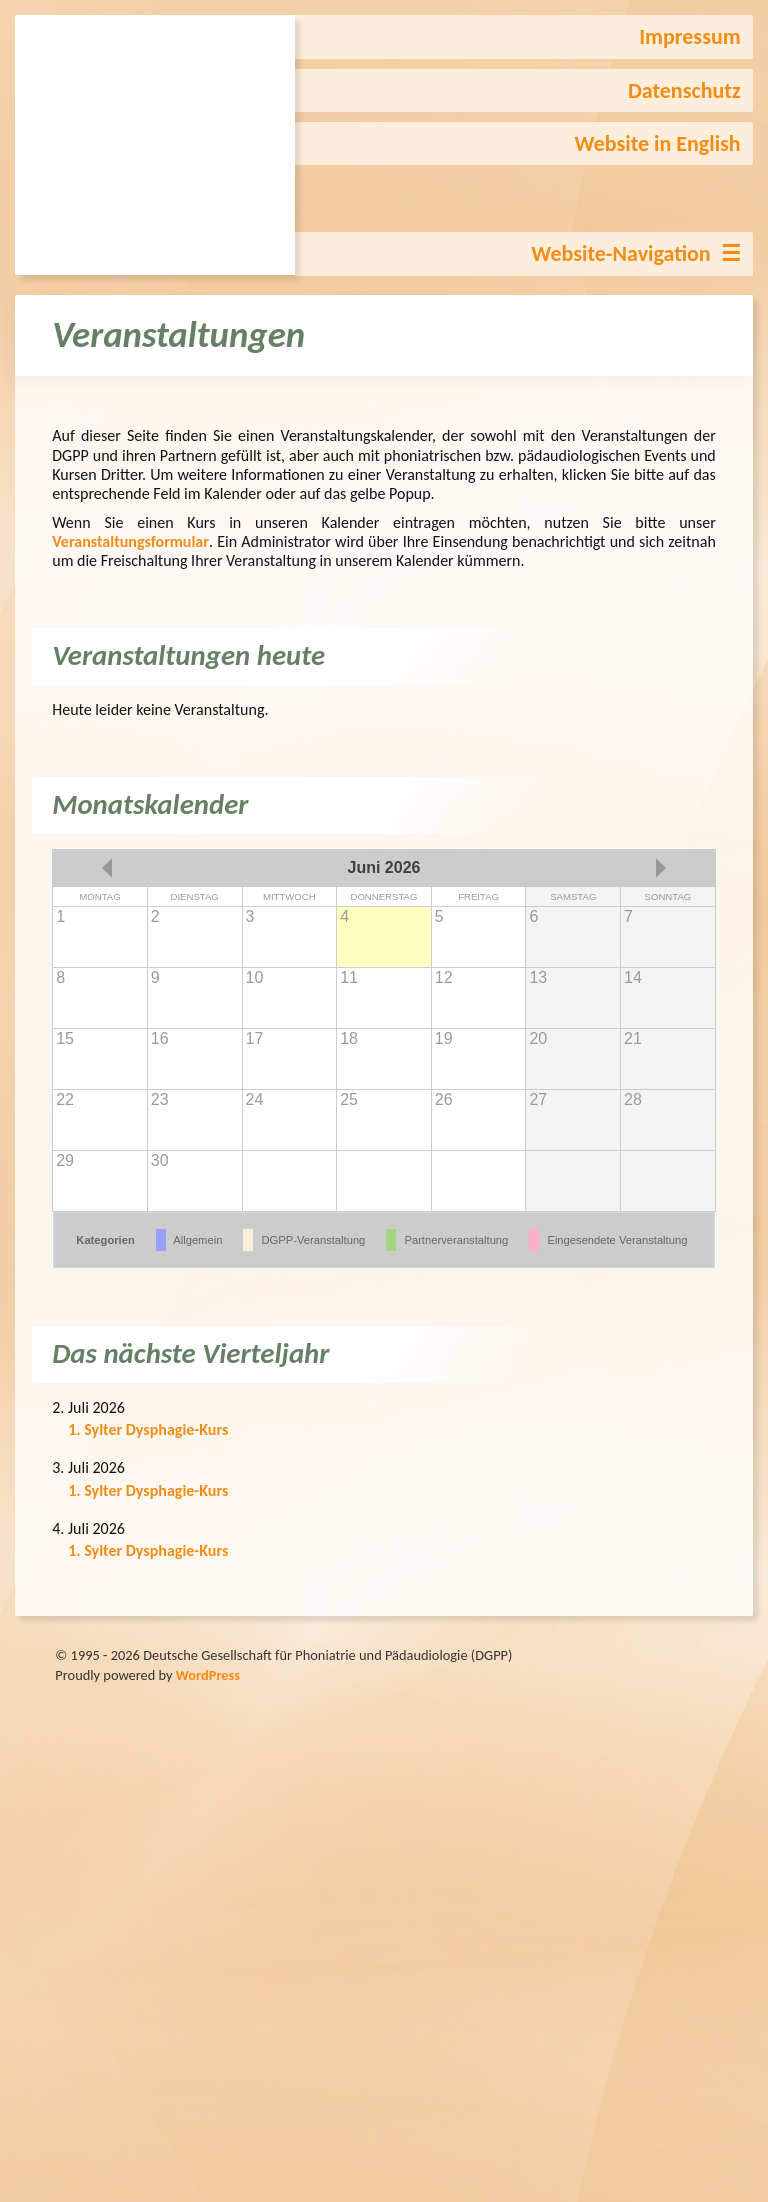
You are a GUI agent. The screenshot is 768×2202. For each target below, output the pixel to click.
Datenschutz (684, 90)
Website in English (658, 143)
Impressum (689, 36)
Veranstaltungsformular (130, 541)
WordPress (208, 1675)
